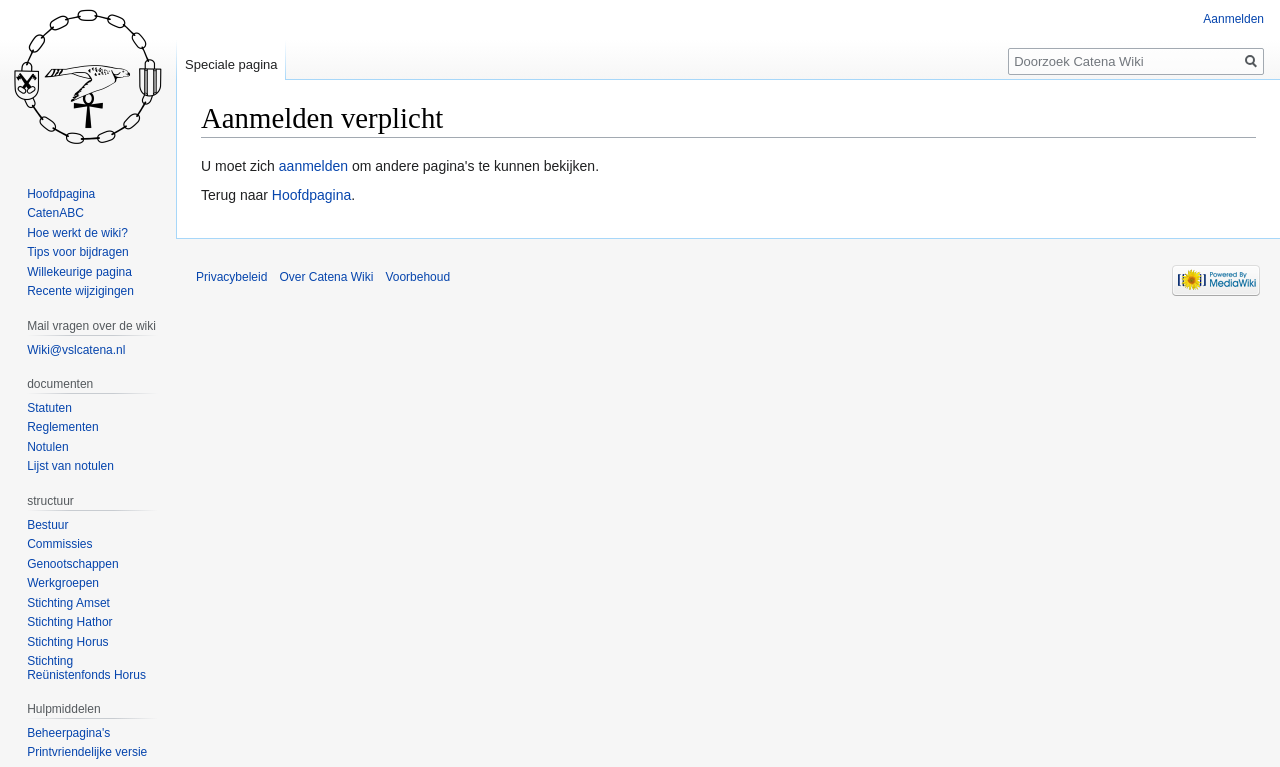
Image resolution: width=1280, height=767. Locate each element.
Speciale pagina (231, 64)
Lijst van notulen (70, 466)
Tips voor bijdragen (78, 252)
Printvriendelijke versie (87, 752)
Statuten (49, 408)
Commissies (59, 544)
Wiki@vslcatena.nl (76, 350)
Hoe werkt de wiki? (77, 233)
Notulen (47, 447)
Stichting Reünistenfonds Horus (86, 668)
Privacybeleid (231, 277)
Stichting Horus (67, 642)
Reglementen (62, 427)
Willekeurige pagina (79, 272)
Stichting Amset (68, 603)
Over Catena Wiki (326, 277)
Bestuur (47, 525)
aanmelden (313, 166)
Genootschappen (72, 564)
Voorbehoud (417, 277)
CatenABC (55, 213)
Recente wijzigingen (80, 291)
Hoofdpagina (311, 195)
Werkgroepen (63, 583)
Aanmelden (1233, 19)
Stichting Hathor (69, 622)
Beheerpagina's (68, 733)
